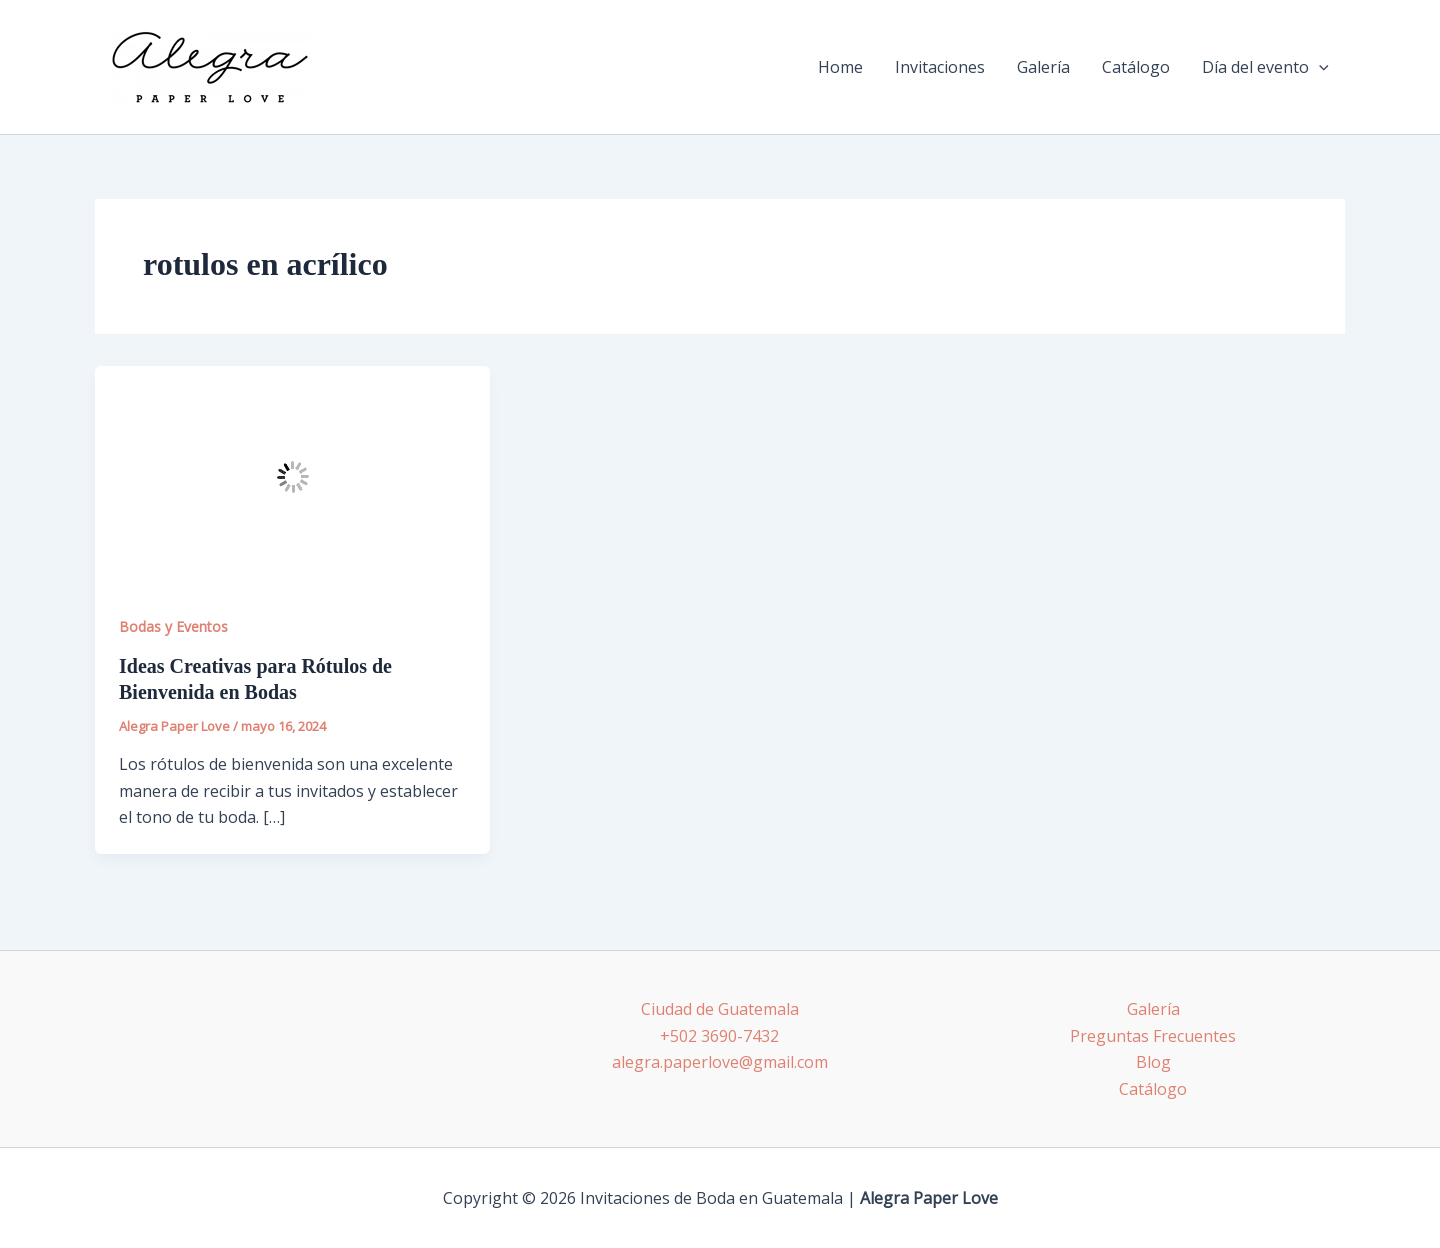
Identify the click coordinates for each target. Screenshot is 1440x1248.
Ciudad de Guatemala (720, 1009)
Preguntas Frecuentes (1153, 1036)
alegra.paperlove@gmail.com (720, 1062)
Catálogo (1136, 67)
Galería (1043, 67)
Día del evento (1265, 67)
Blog (1153, 1062)
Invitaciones (940, 67)
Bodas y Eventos (173, 626)
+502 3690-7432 (719, 1036)
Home (840, 67)
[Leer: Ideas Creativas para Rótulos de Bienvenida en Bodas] (292, 476)
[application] (1319, 67)
